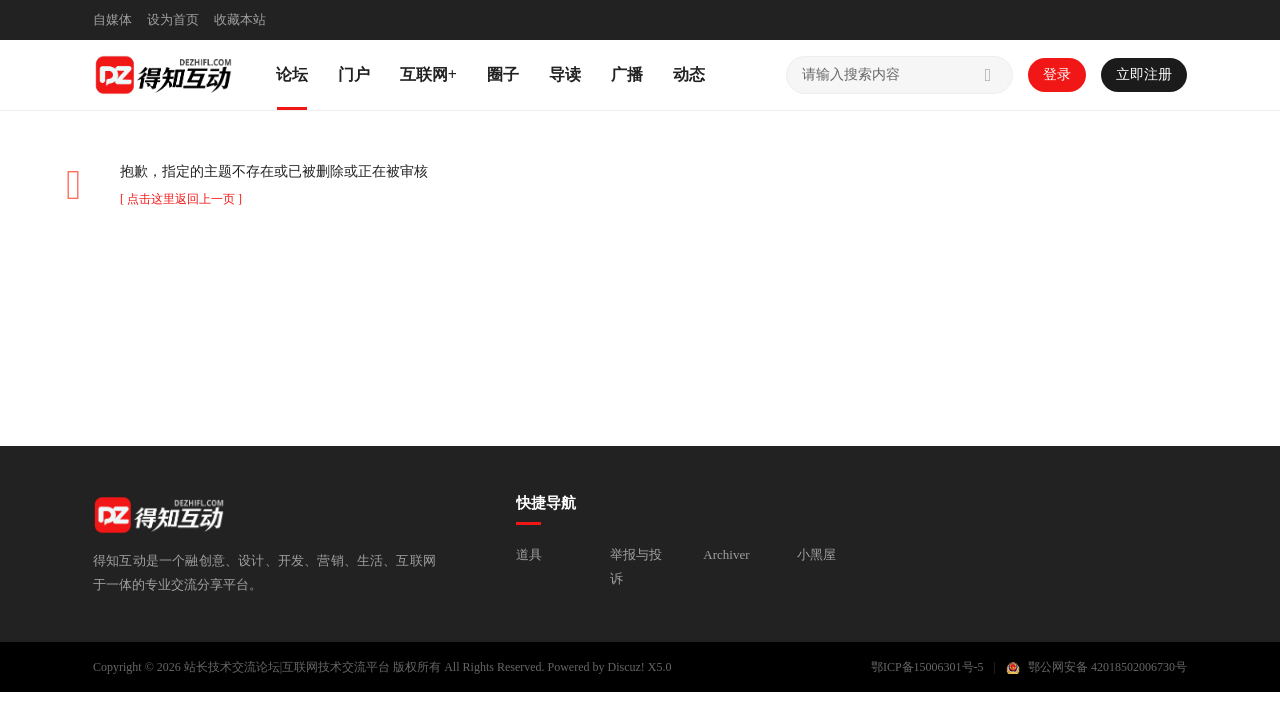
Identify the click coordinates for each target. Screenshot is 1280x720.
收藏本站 (240, 19)
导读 (565, 74)
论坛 (292, 74)
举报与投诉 (636, 566)
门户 (354, 74)
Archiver (726, 554)
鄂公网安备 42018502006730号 (1107, 667)
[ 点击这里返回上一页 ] (181, 199)
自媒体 (112, 19)
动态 (689, 74)
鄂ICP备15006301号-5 (927, 667)
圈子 (503, 74)
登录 (1057, 74)
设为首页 (173, 19)
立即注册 (1144, 74)
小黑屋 (816, 554)
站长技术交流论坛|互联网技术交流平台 (287, 667)
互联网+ (428, 74)
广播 (627, 74)
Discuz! (626, 667)
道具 (529, 554)
